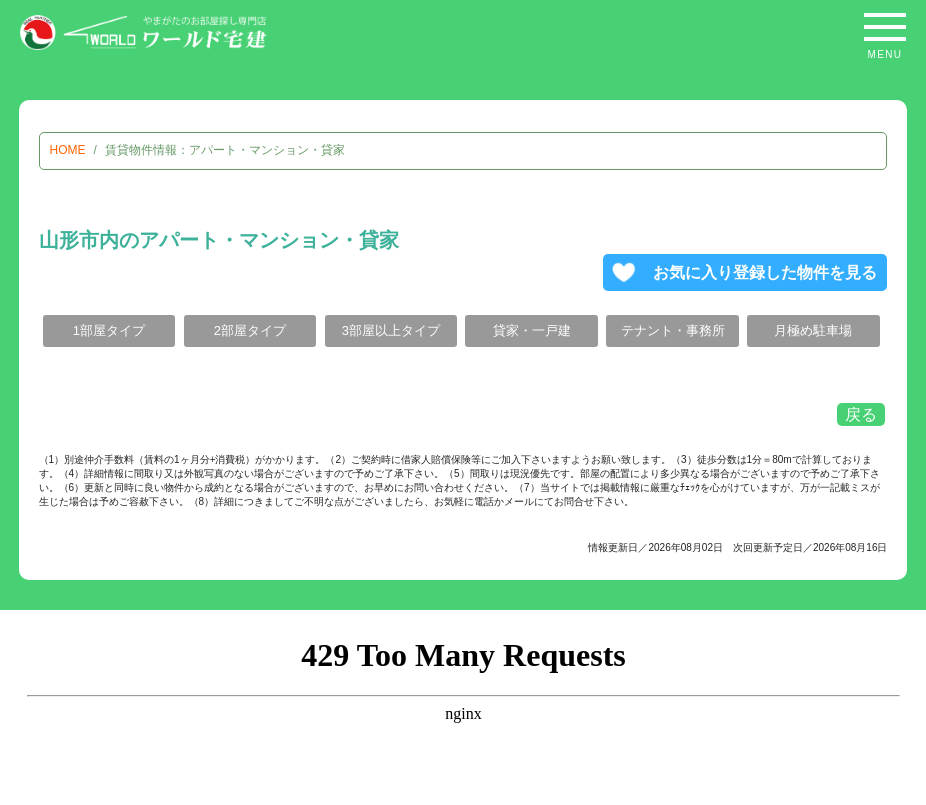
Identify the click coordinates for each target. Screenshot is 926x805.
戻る (861, 414)
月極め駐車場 (813, 330)
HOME (68, 150)
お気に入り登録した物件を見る (765, 272)
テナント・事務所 (673, 330)
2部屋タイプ (250, 330)
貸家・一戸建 (532, 330)
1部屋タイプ (109, 330)
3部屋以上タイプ (391, 330)
